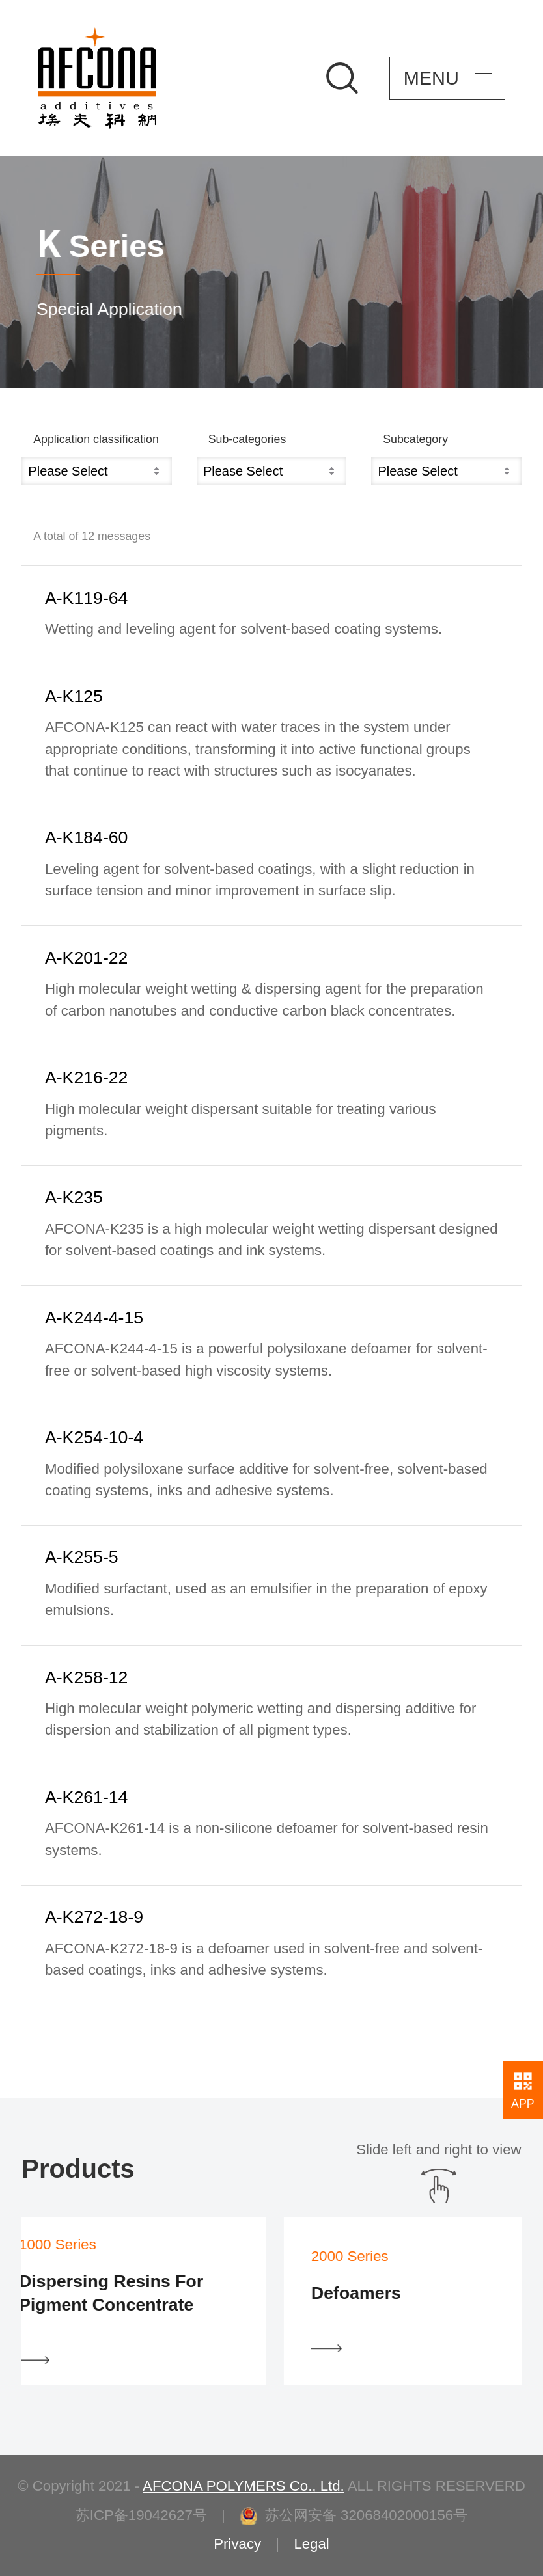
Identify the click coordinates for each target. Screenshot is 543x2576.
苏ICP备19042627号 (141, 2515)
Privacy (237, 2544)
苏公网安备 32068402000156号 (353, 2515)
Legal (311, 2544)
